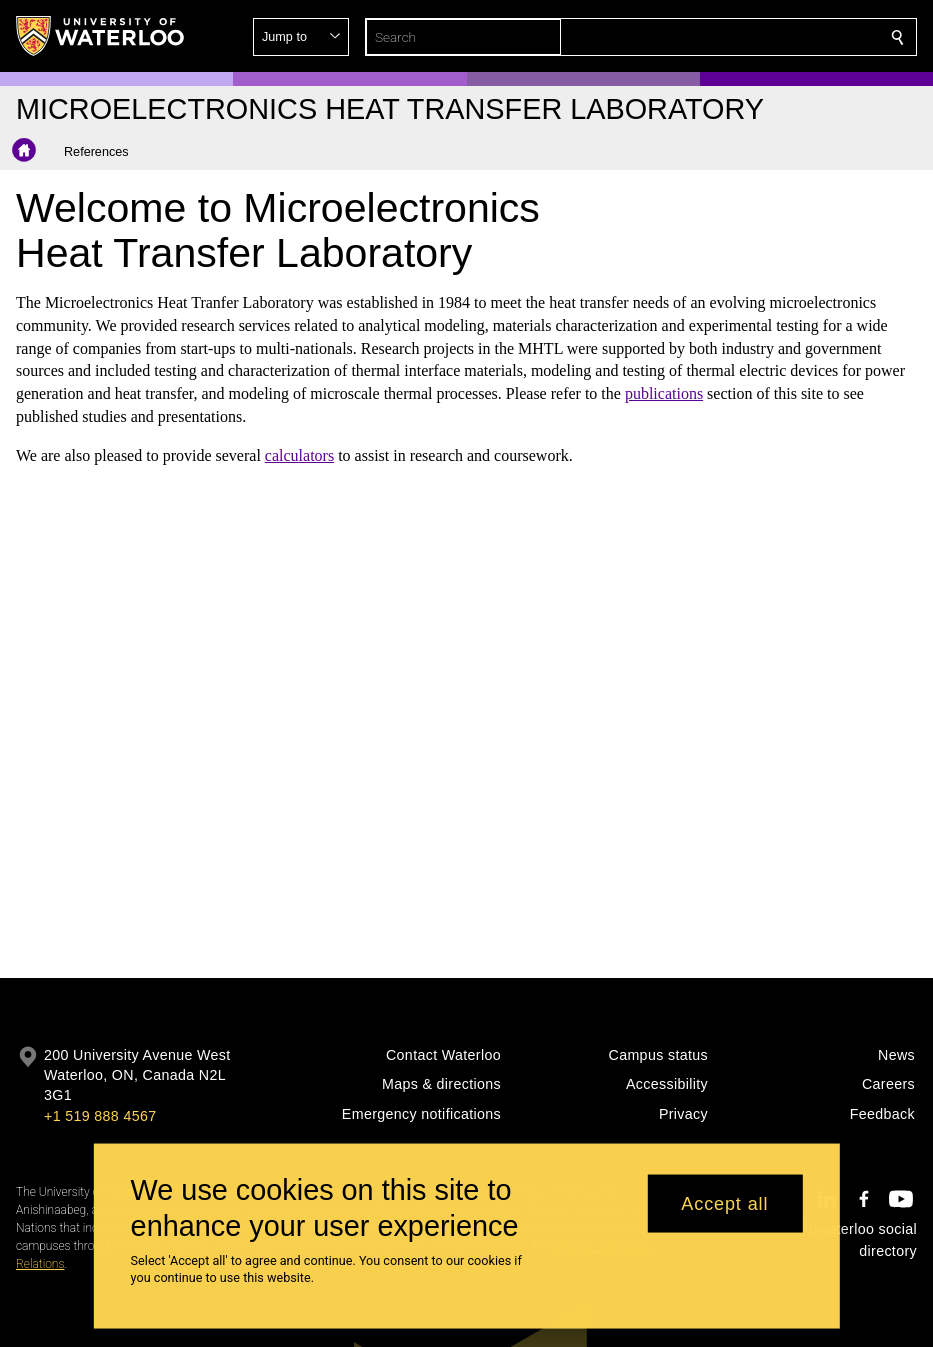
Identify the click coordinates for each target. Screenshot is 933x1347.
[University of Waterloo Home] (101, 36)
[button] (753, 37)
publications (664, 393)
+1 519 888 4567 (100, 1116)
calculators (299, 455)
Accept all (724, 1203)
